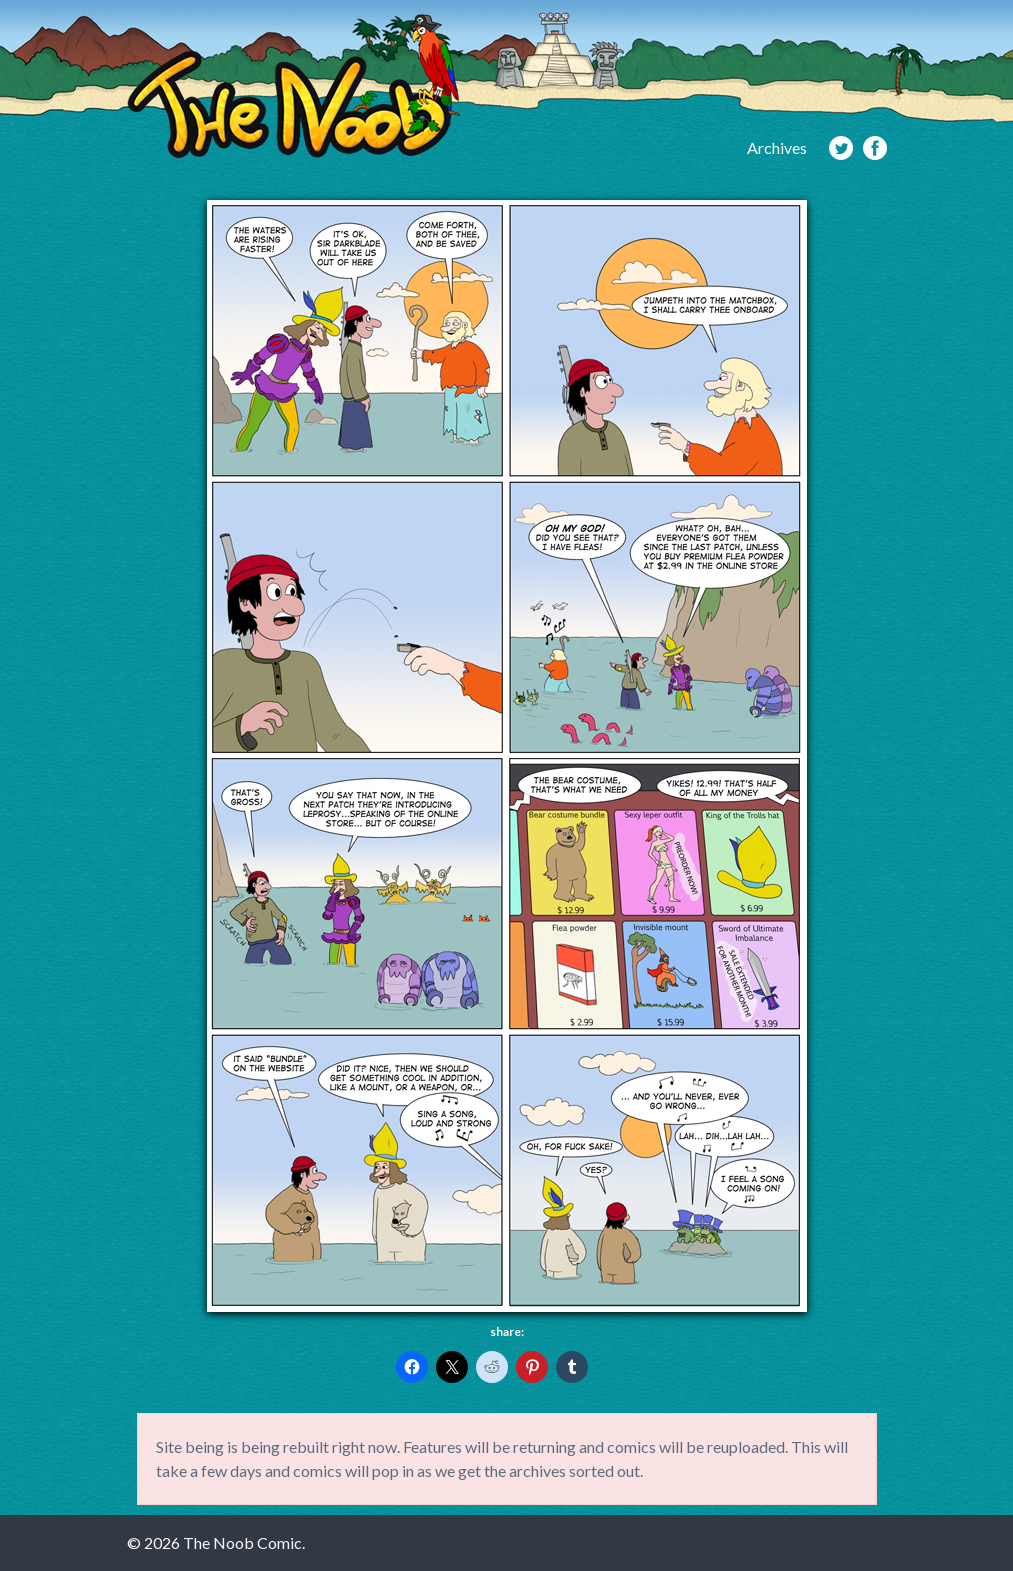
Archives (777, 147)
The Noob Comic (293, 86)
